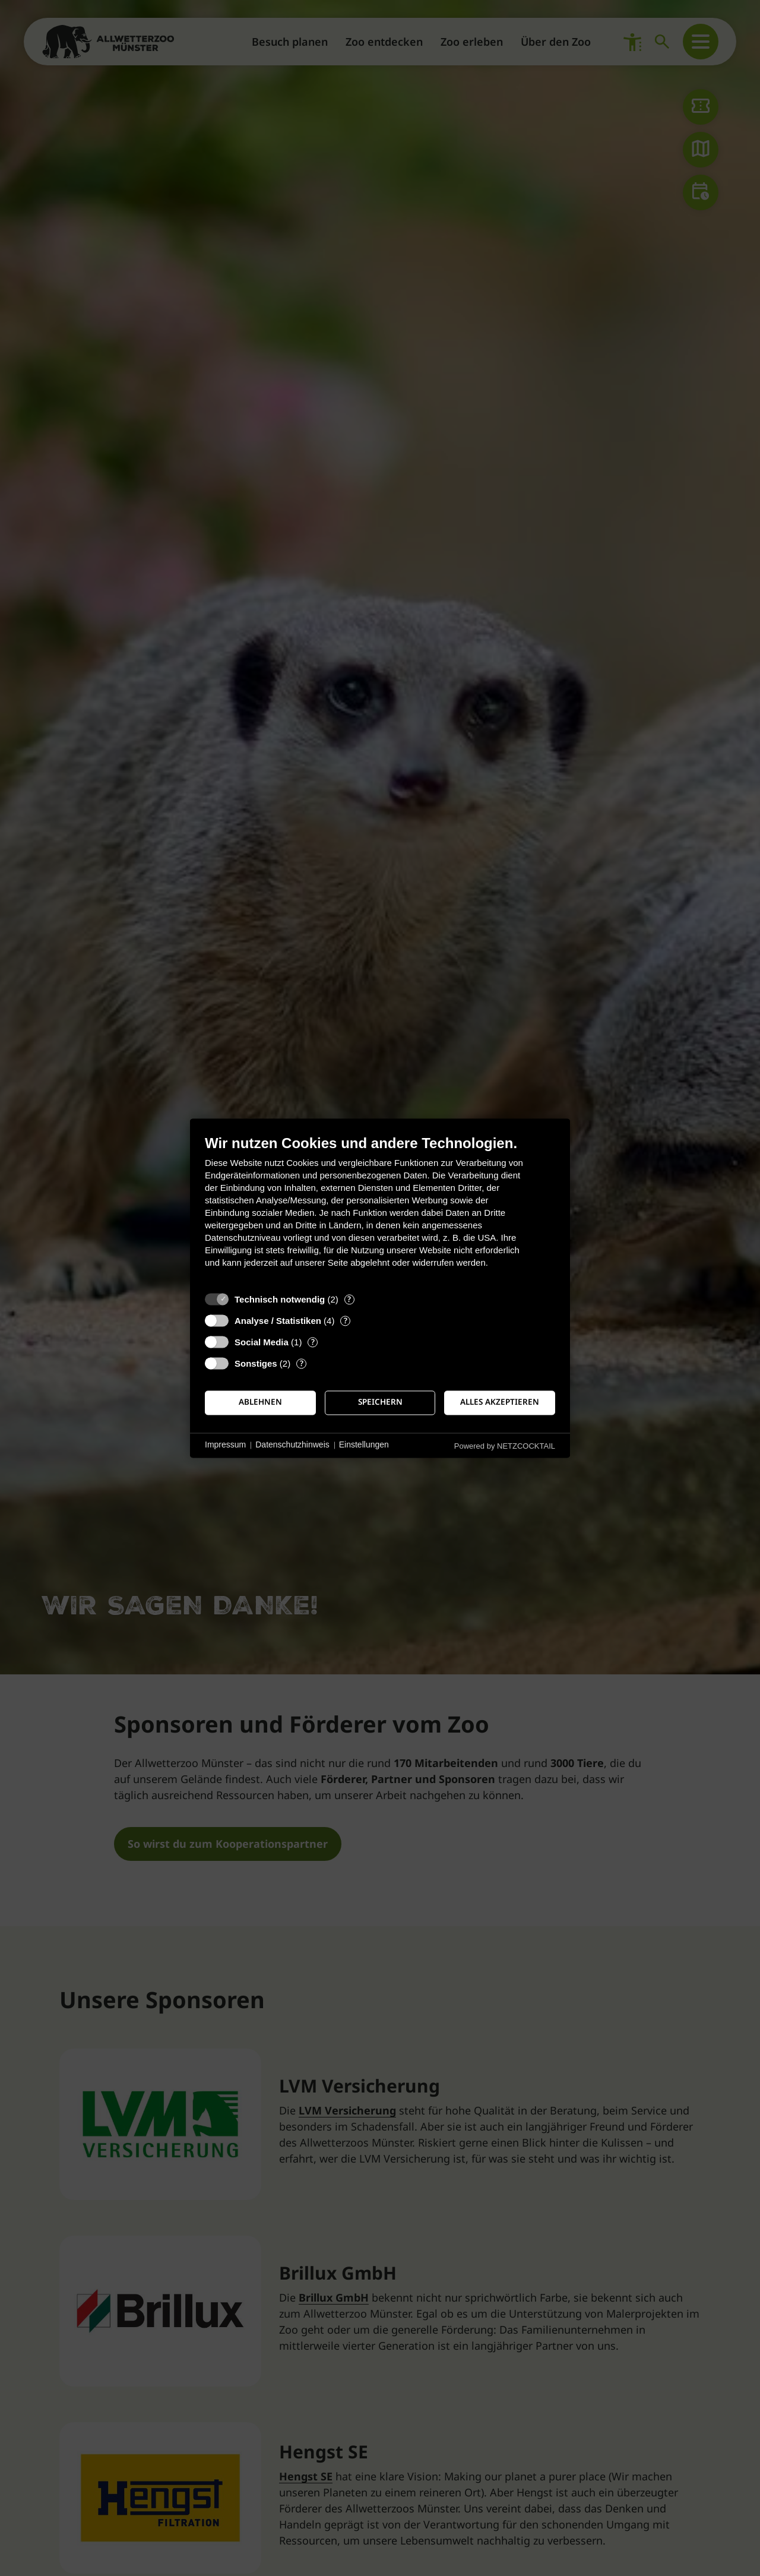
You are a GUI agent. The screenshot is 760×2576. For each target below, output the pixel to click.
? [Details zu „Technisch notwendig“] (349, 1299)
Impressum (225, 1445)
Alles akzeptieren (499, 1402)
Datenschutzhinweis (292, 1445)
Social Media (262, 1342)
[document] (380, 1210)
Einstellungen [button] (364, 1445)
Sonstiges (256, 1363)
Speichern (380, 1402)
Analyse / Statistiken (278, 1321)
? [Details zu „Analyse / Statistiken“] (345, 1321)
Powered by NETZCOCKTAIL (504, 1446)
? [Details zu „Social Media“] (313, 1342)
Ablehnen (260, 1402)
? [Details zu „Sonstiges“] (301, 1363)
